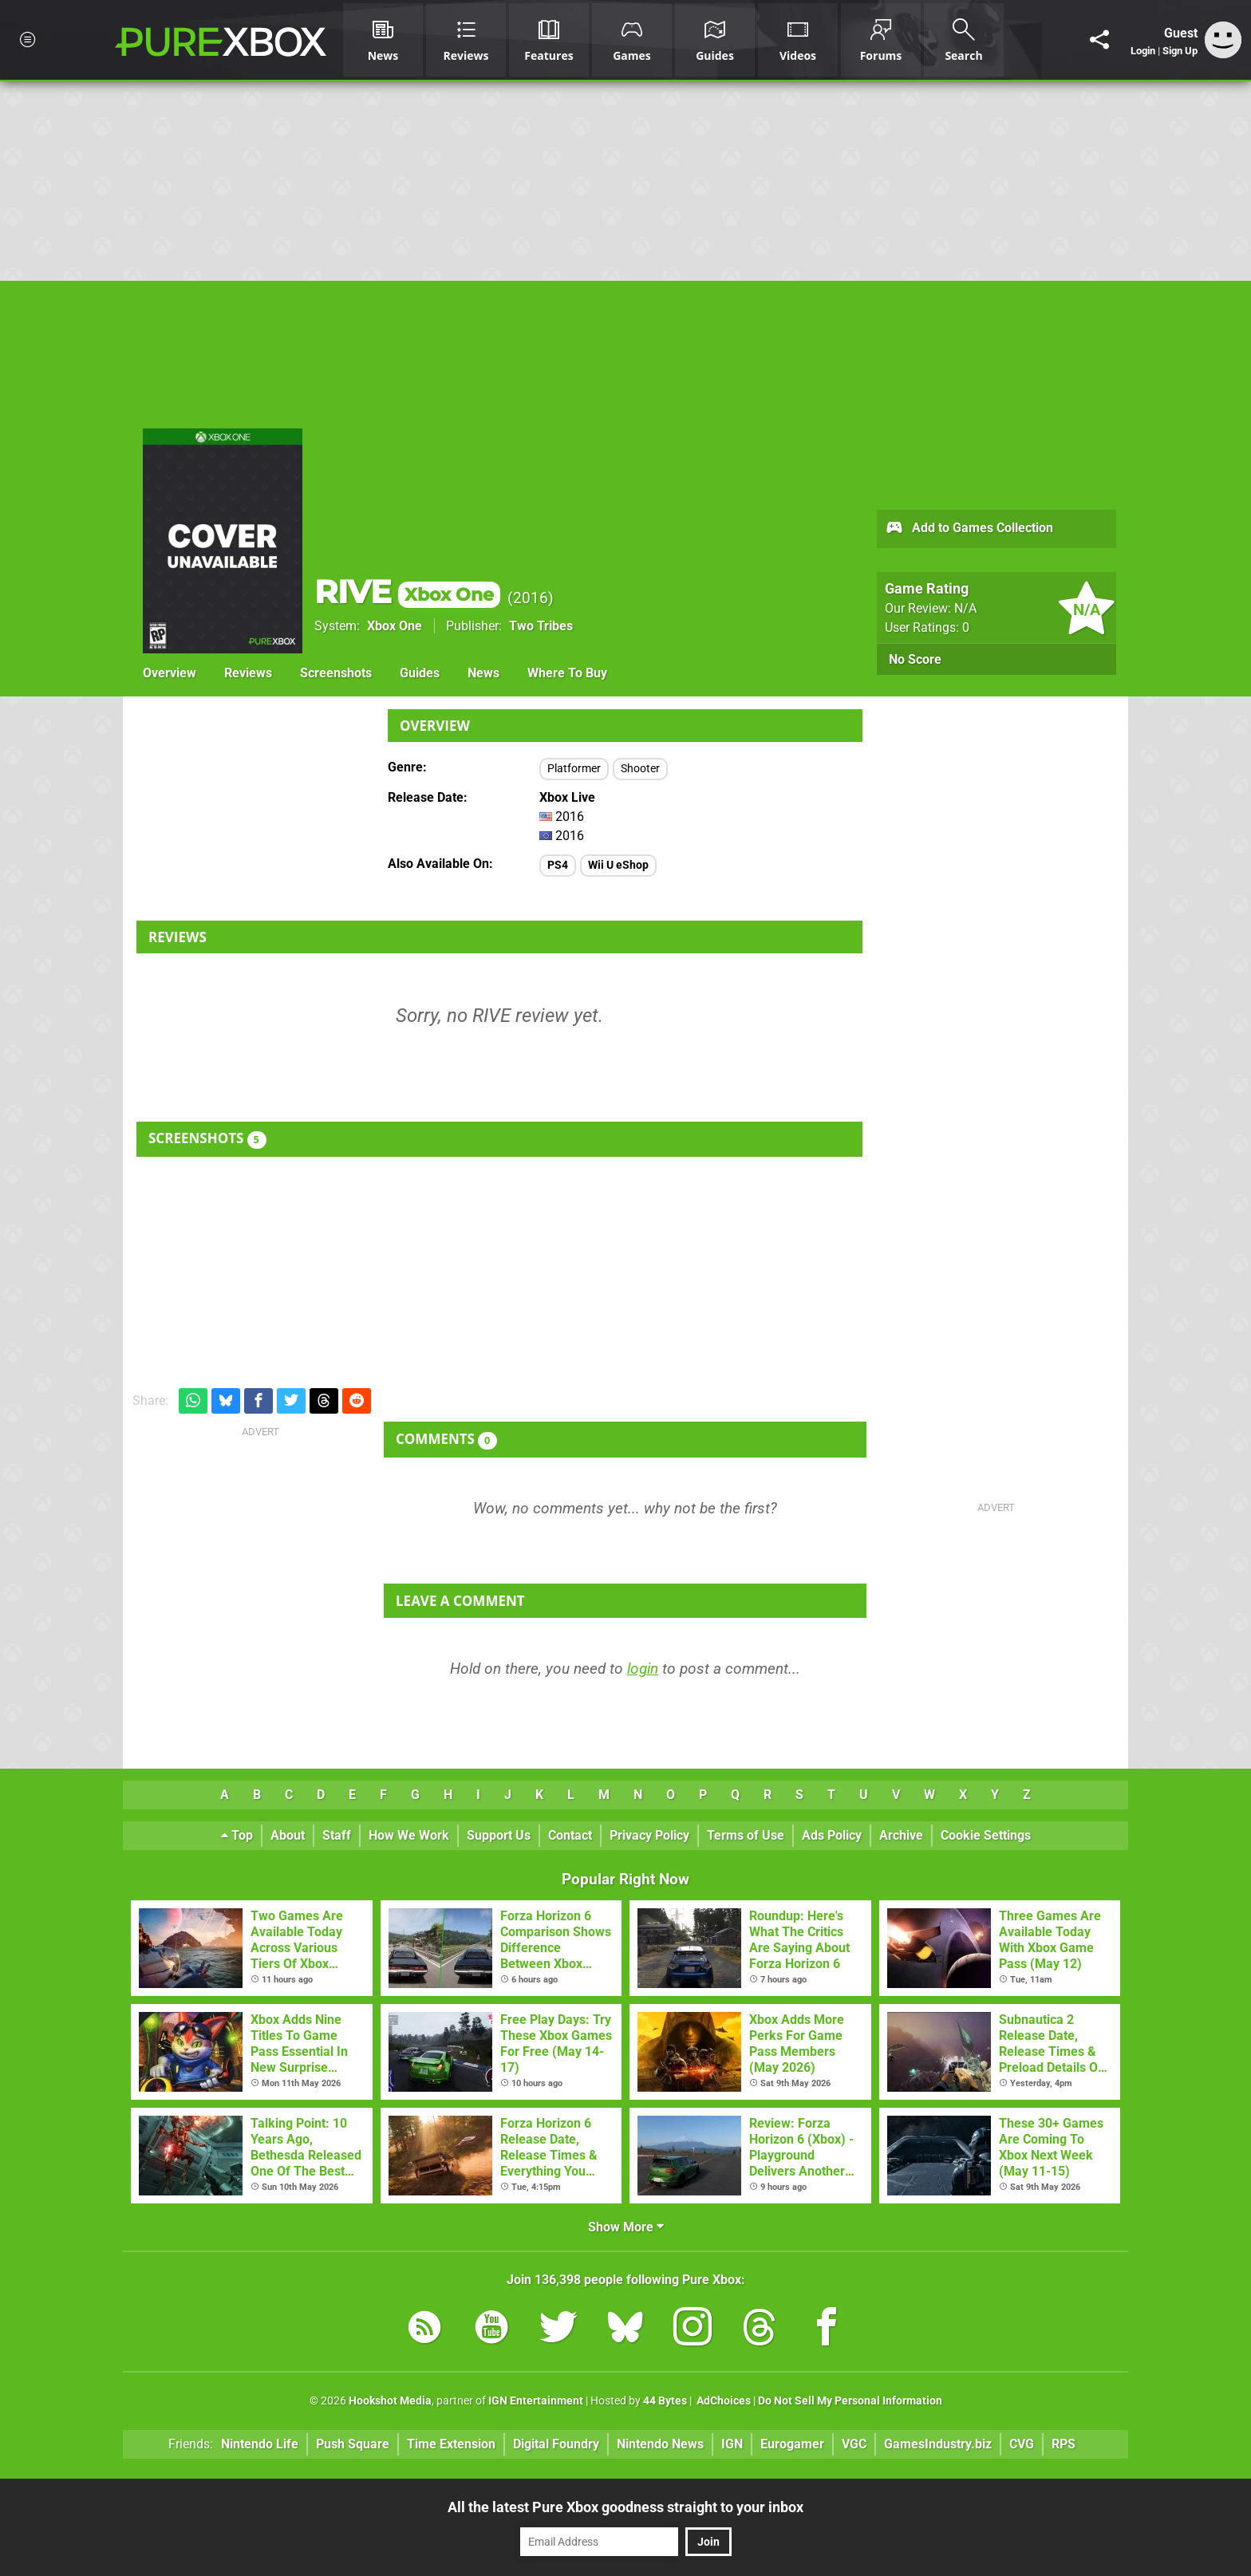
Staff (336, 1835)
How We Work (409, 1835)
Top (237, 1835)
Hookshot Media (390, 2401)
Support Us (499, 1835)
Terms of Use (745, 1835)
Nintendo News (660, 2444)
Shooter (640, 768)
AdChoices (722, 2401)
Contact (570, 1835)
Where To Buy (567, 672)
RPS (1063, 2444)
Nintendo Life (259, 2444)
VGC (854, 2444)
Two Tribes (541, 625)
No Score (915, 659)
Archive (901, 1835)
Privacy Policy (649, 1835)
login (642, 1668)
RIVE (407, 591)
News (483, 672)
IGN (732, 2444)
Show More (626, 2227)
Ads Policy (832, 1835)
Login (1143, 51)
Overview (169, 672)
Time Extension (451, 2444)
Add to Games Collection (969, 529)
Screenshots (336, 672)
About (287, 1835)
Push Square (352, 2444)
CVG (1021, 2444)
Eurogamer (792, 2444)
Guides (420, 672)
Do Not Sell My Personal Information (850, 2401)
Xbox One (394, 625)
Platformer (574, 768)
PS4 (557, 865)
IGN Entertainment (535, 2401)
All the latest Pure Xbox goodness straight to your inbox (625, 2507)
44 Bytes (665, 2401)
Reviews (248, 672)
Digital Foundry (556, 2444)
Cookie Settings (986, 1835)
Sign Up (1180, 51)
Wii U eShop (618, 865)
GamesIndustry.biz (938, 2444)
